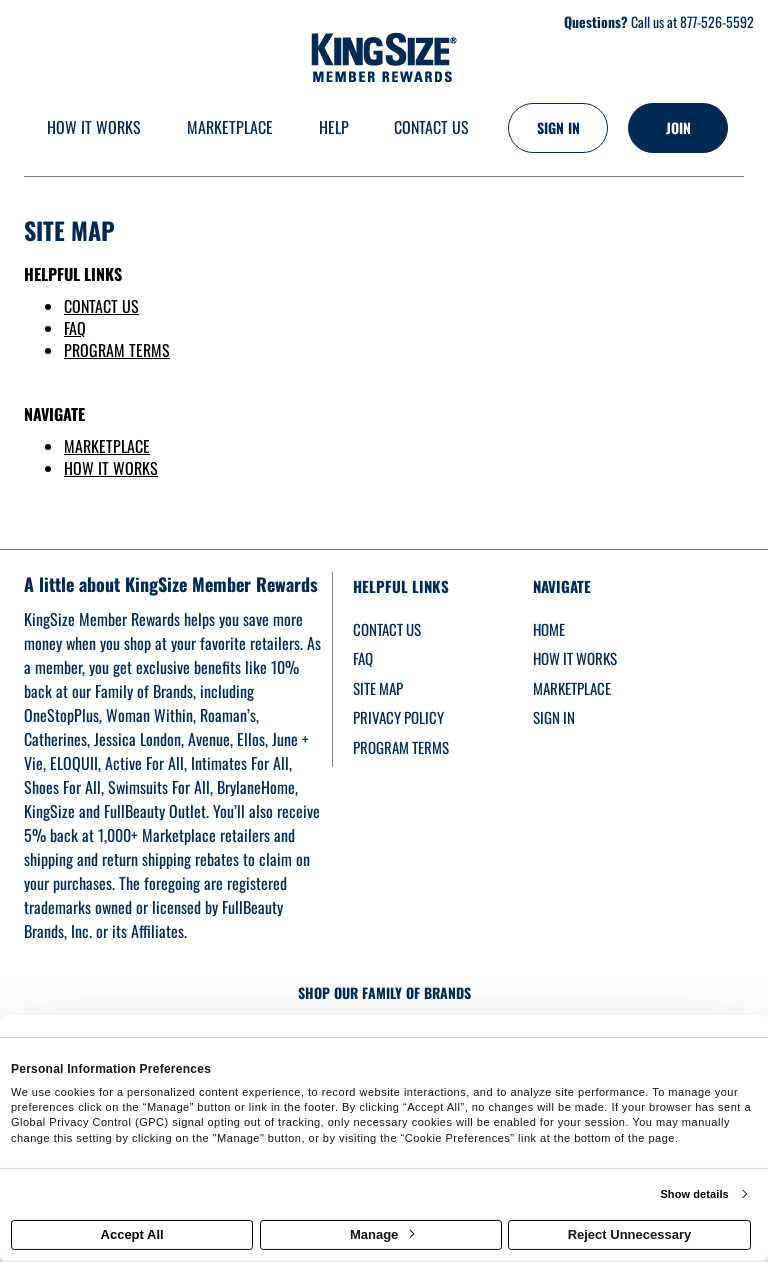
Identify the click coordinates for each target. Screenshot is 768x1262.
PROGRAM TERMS (117, 350)
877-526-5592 (717, 21)
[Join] (678, 128)
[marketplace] (230, 128)
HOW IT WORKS (111, 468)
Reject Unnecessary (630, 1234)
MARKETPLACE (107, 446)
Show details (694, 1194)
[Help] (334, 128)
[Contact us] (431, 128)
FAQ (75, 328)
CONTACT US (101, 306)
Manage (382, 1234)
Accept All (132, 1234)
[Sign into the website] (558, 128)
